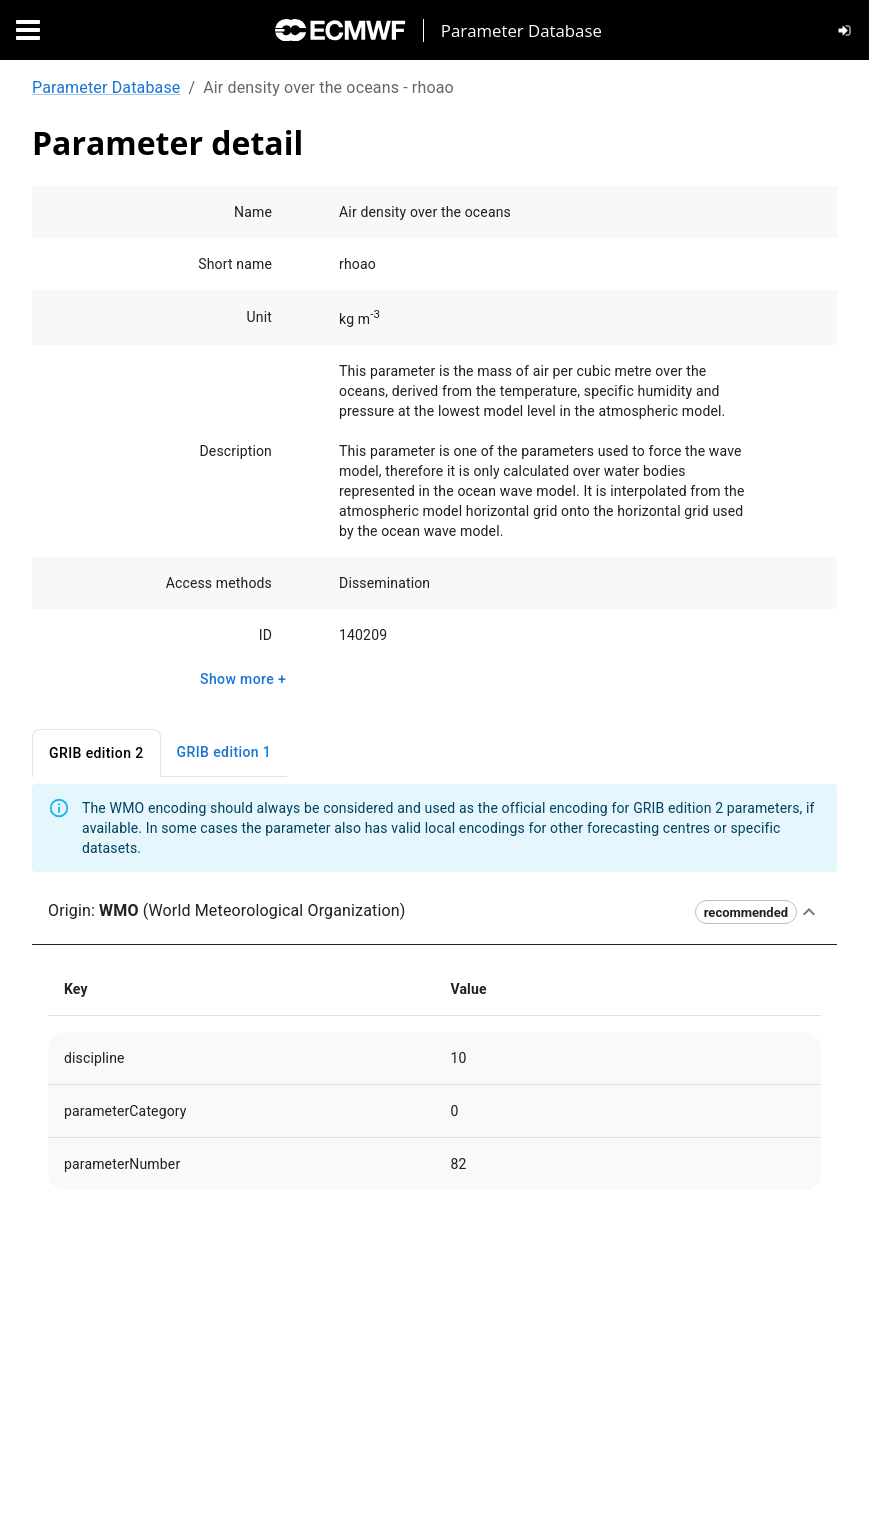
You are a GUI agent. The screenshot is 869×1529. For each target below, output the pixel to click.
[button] (434, 912)
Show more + (243, 679)
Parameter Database (106, 87)
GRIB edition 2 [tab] (96, 753)
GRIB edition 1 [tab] (224, 752)
